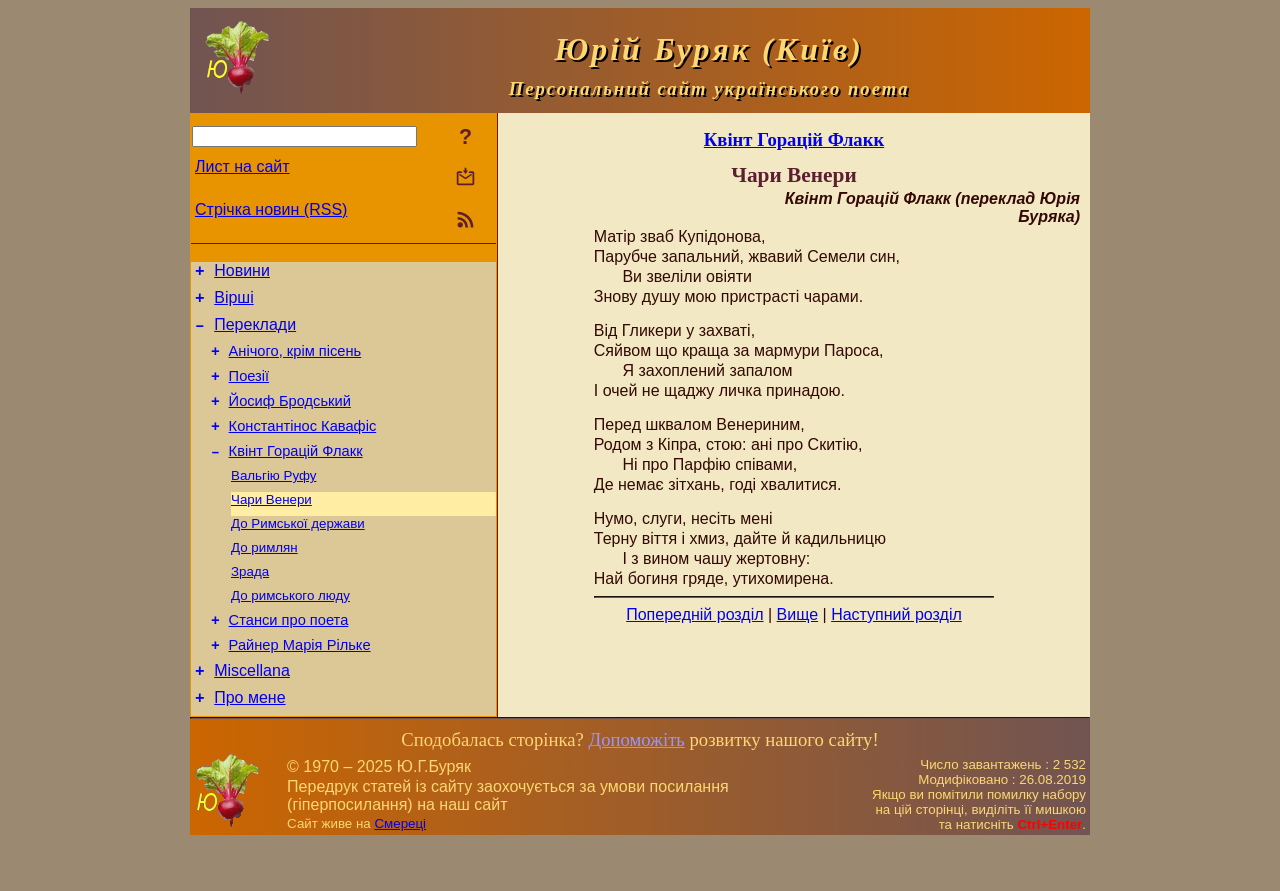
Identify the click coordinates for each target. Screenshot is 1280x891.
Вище (798, 614)
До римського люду (290, 631)
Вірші (234, 303)
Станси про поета (289, 659)
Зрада (250, 605)
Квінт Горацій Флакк (296, 475)
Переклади (255, 333)
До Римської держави (298, 553)
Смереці (400, 871)
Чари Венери (271, 527)
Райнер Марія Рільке (300, 687)
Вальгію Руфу (273, 501)
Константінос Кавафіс (303, 447)
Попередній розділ (694, 614)
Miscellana (252, 715)
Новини (242, 273)
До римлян (264, 579)
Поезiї (249, 391)
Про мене (249, 745)
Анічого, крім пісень (295, 363)
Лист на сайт (242, 166)
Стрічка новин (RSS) (271, 209)
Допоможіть (636, 787)
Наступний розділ (896, 614)
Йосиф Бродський (290, 419)
